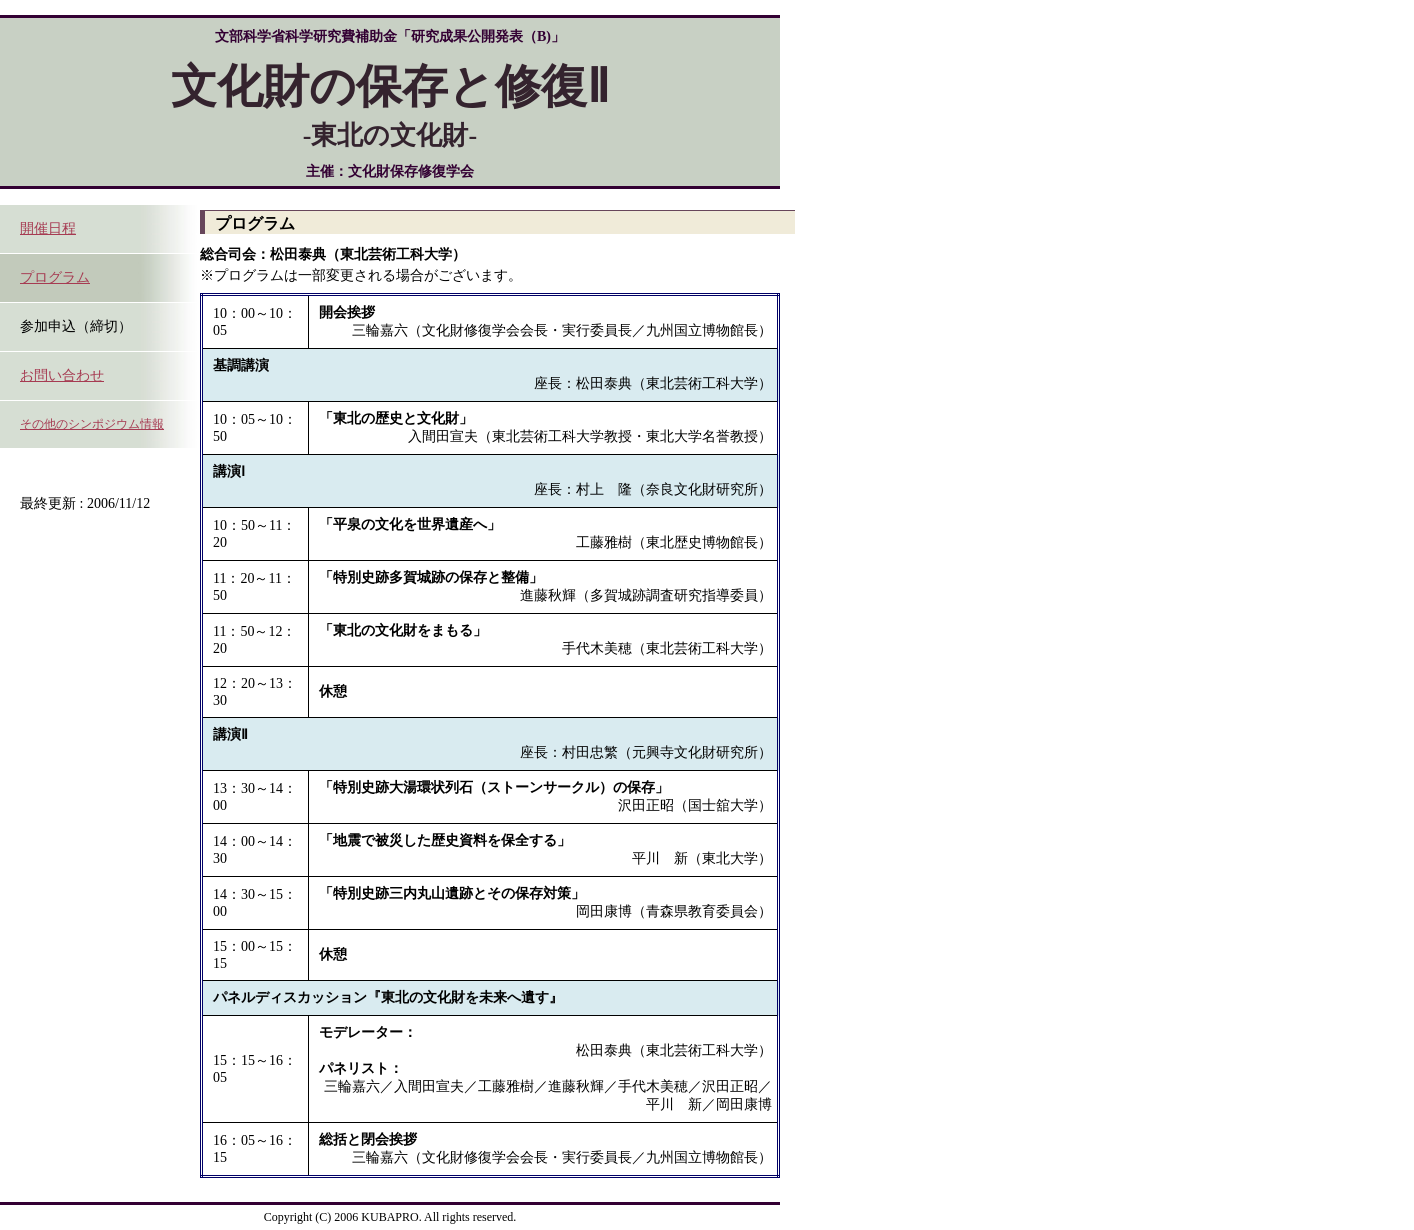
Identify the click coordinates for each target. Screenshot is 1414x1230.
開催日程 (48, 228)
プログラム (55, 277)
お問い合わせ (62, 375)
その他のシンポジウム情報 (92, 424)
